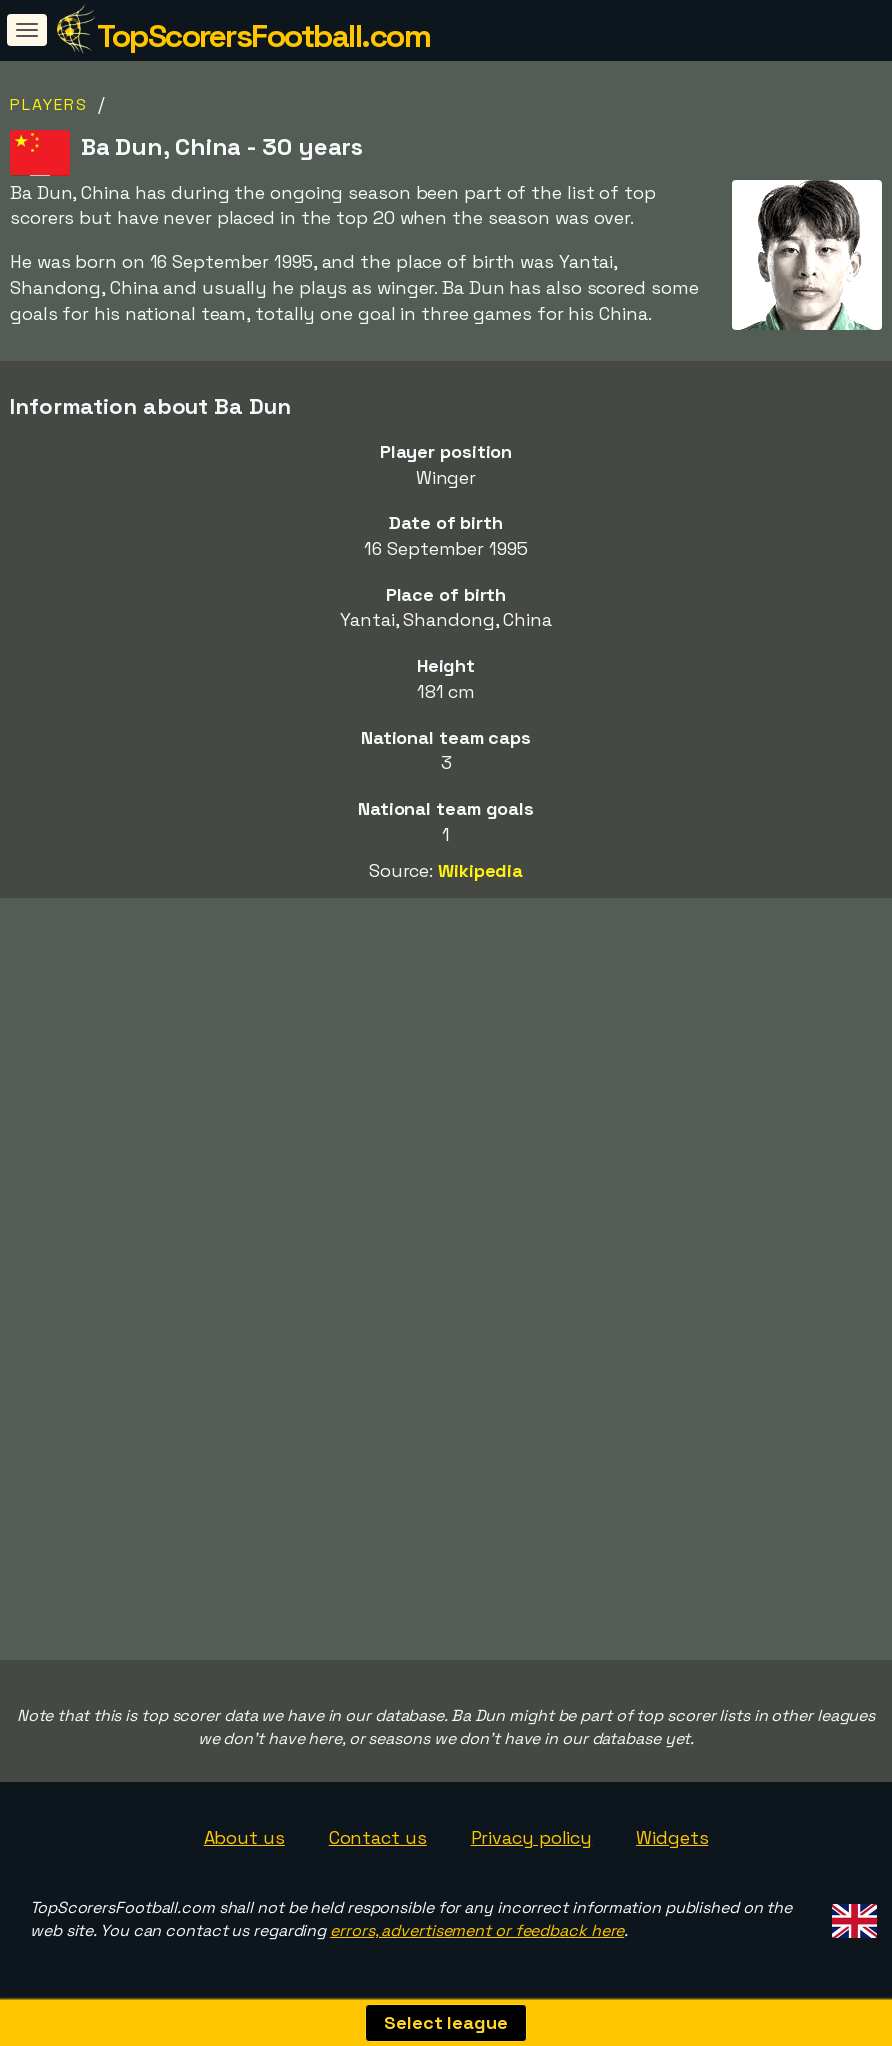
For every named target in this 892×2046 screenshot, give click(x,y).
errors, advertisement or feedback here (477, 1930)
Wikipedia (480, 870)
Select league (446, 2022)
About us (244, 1837)
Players (49, 104)
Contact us (378, 1837)
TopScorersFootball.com (263, 36)
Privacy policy (532, 1837)
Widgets (672, 1837)
